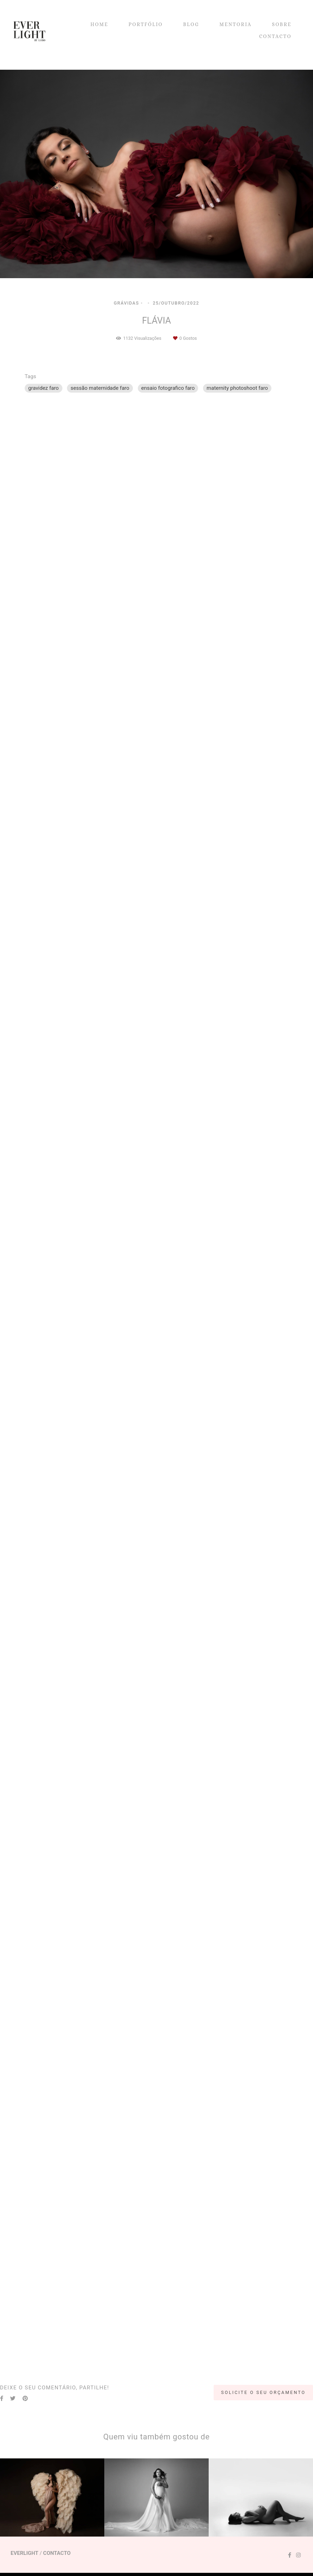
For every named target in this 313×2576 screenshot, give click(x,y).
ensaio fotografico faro (168, 388)
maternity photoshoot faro (237, 388)
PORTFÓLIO (146, 24)
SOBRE (281, 24)
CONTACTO (275, 36)
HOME (99, 24)
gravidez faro (43, 388)
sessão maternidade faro (99, 388)
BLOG (191, 24)
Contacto (56, 2553)
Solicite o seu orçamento (263, 2392)
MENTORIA (236, 24)
